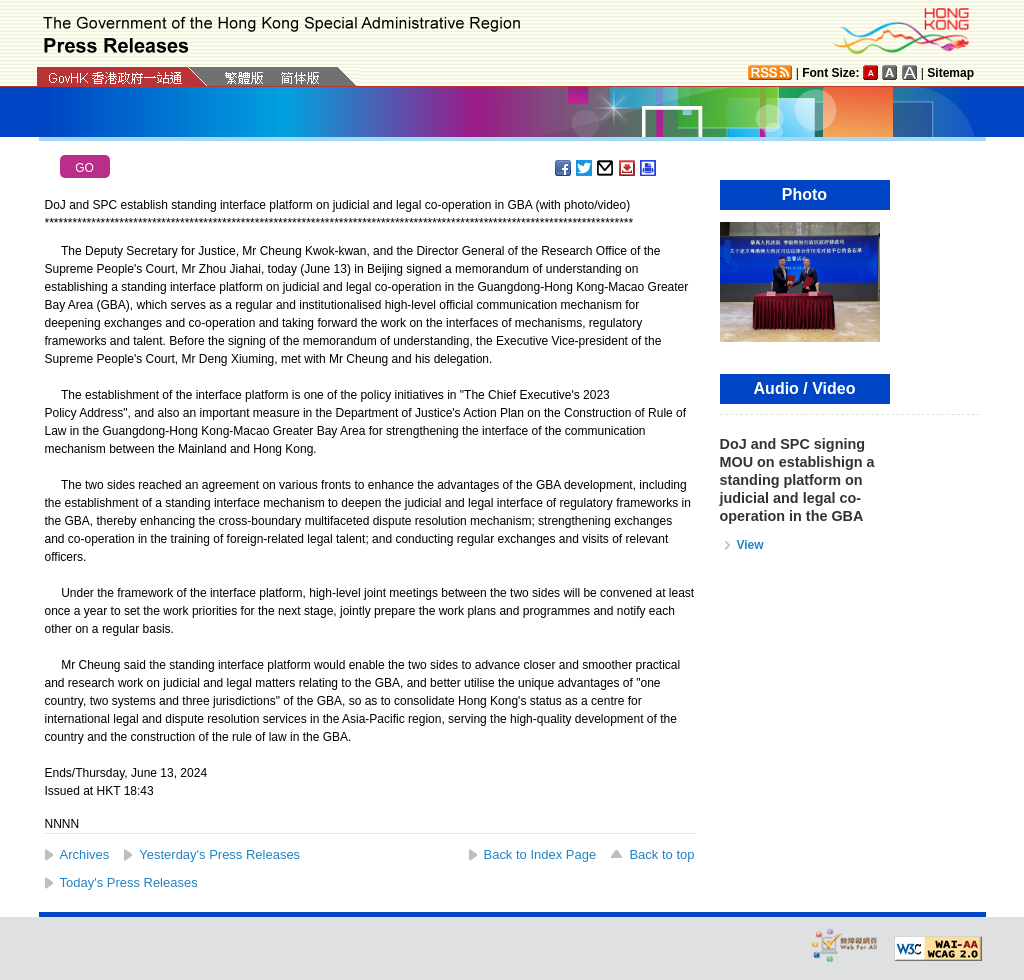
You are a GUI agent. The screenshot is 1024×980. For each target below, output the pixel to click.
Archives (85, 854)
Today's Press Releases (129, 882)
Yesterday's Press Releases (219, 854)
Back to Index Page (540, 854)
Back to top (661, 854)
